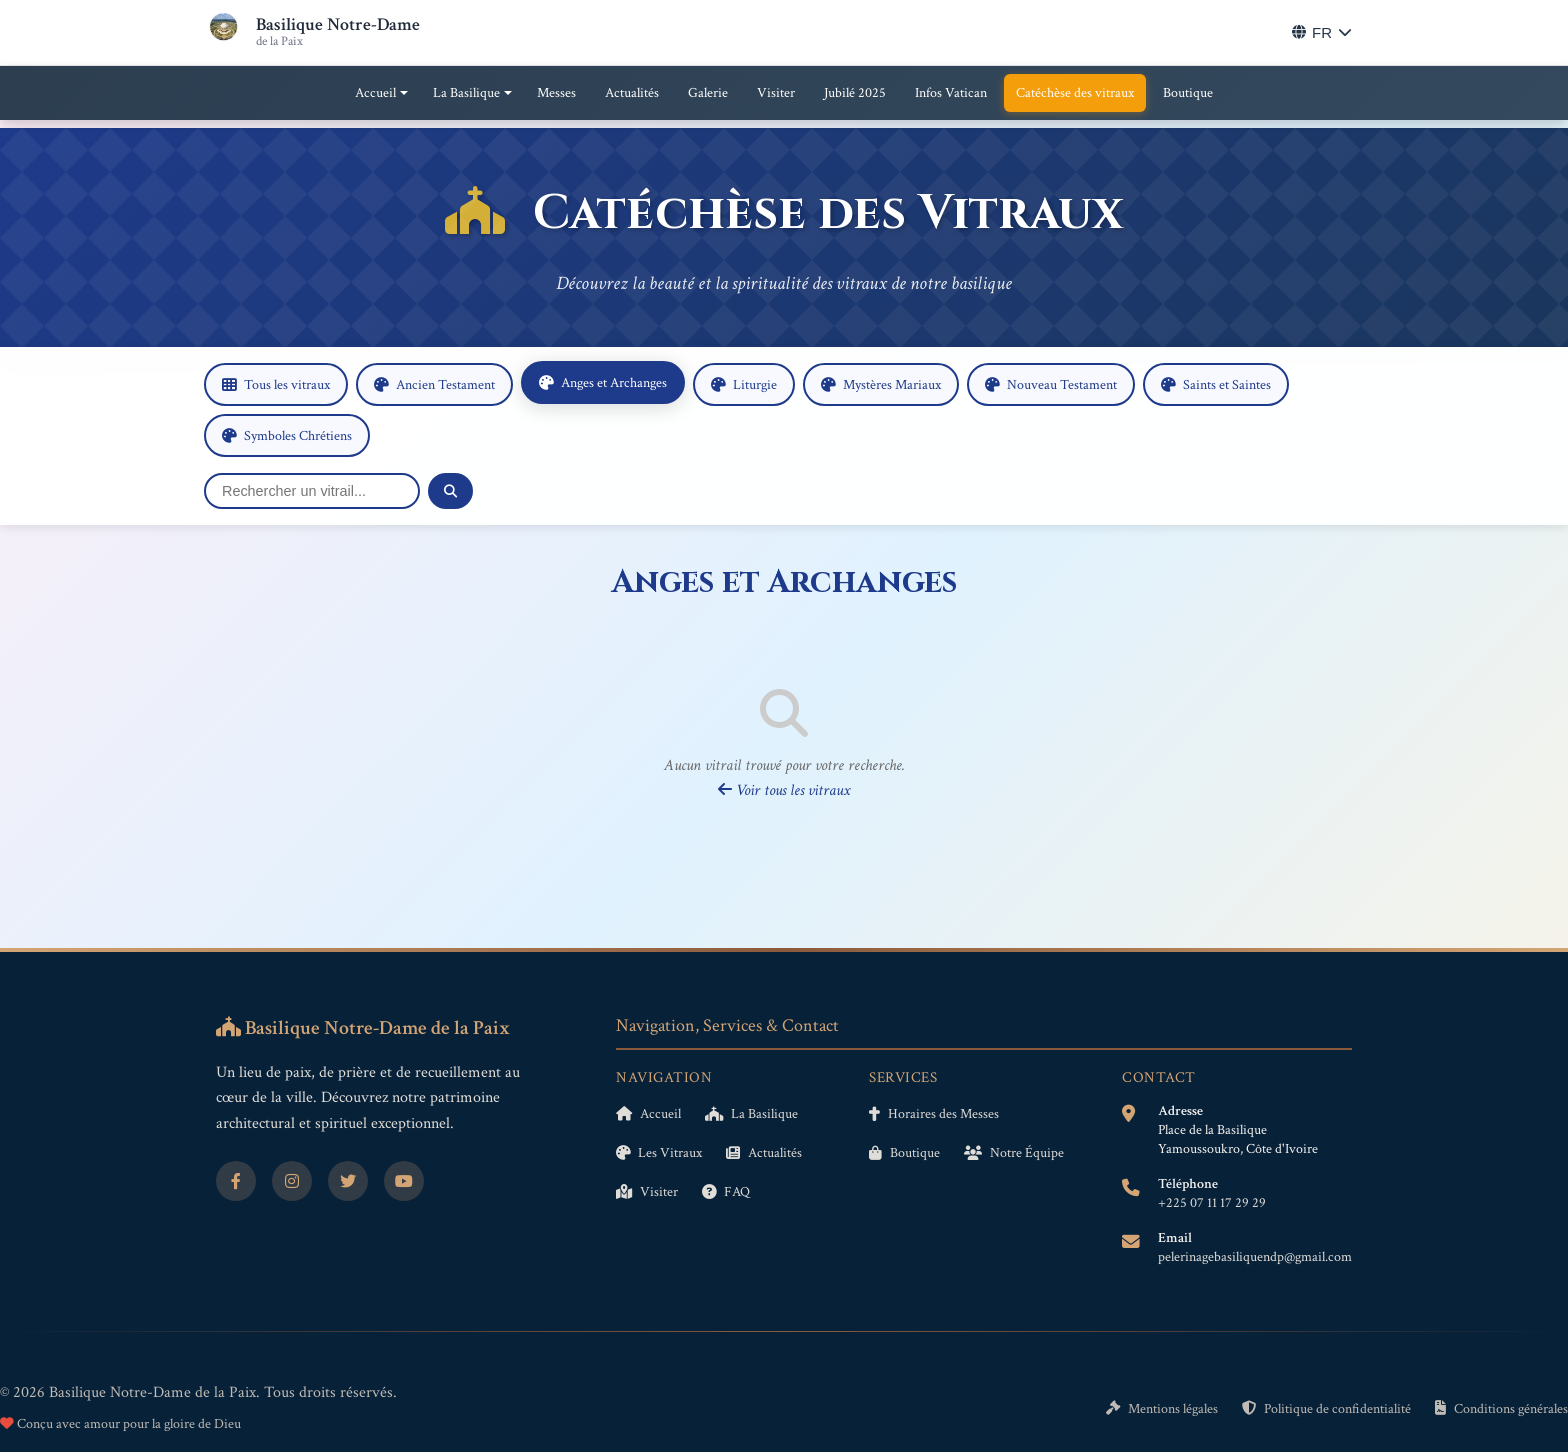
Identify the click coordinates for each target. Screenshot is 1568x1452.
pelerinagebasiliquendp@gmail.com (1255, 1257)
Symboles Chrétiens (287, 435)
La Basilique (466, 93)
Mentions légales (1162, 1408)
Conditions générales (1501, 1408)
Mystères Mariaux (881, 384)
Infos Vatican (951, 93)
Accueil (375, 93)
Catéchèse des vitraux (1075, 93)
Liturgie (744, 384)
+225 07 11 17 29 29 (1212, 1203)
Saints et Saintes (1216, 384)
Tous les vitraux (276, 384)
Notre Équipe (1014, 1152)
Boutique (1188, 93)
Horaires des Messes (934, 1113)
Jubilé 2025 (855, 93)
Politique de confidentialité (1326, 1408)
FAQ (726, 1191)
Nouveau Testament (1051, 384)
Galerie (708, 93)
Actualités (632, 93)
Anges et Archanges (603, 382)
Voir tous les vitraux (784, 790)
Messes (556, 93)
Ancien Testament (434, 384)
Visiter (776, 93)
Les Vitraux (659, 1152)
